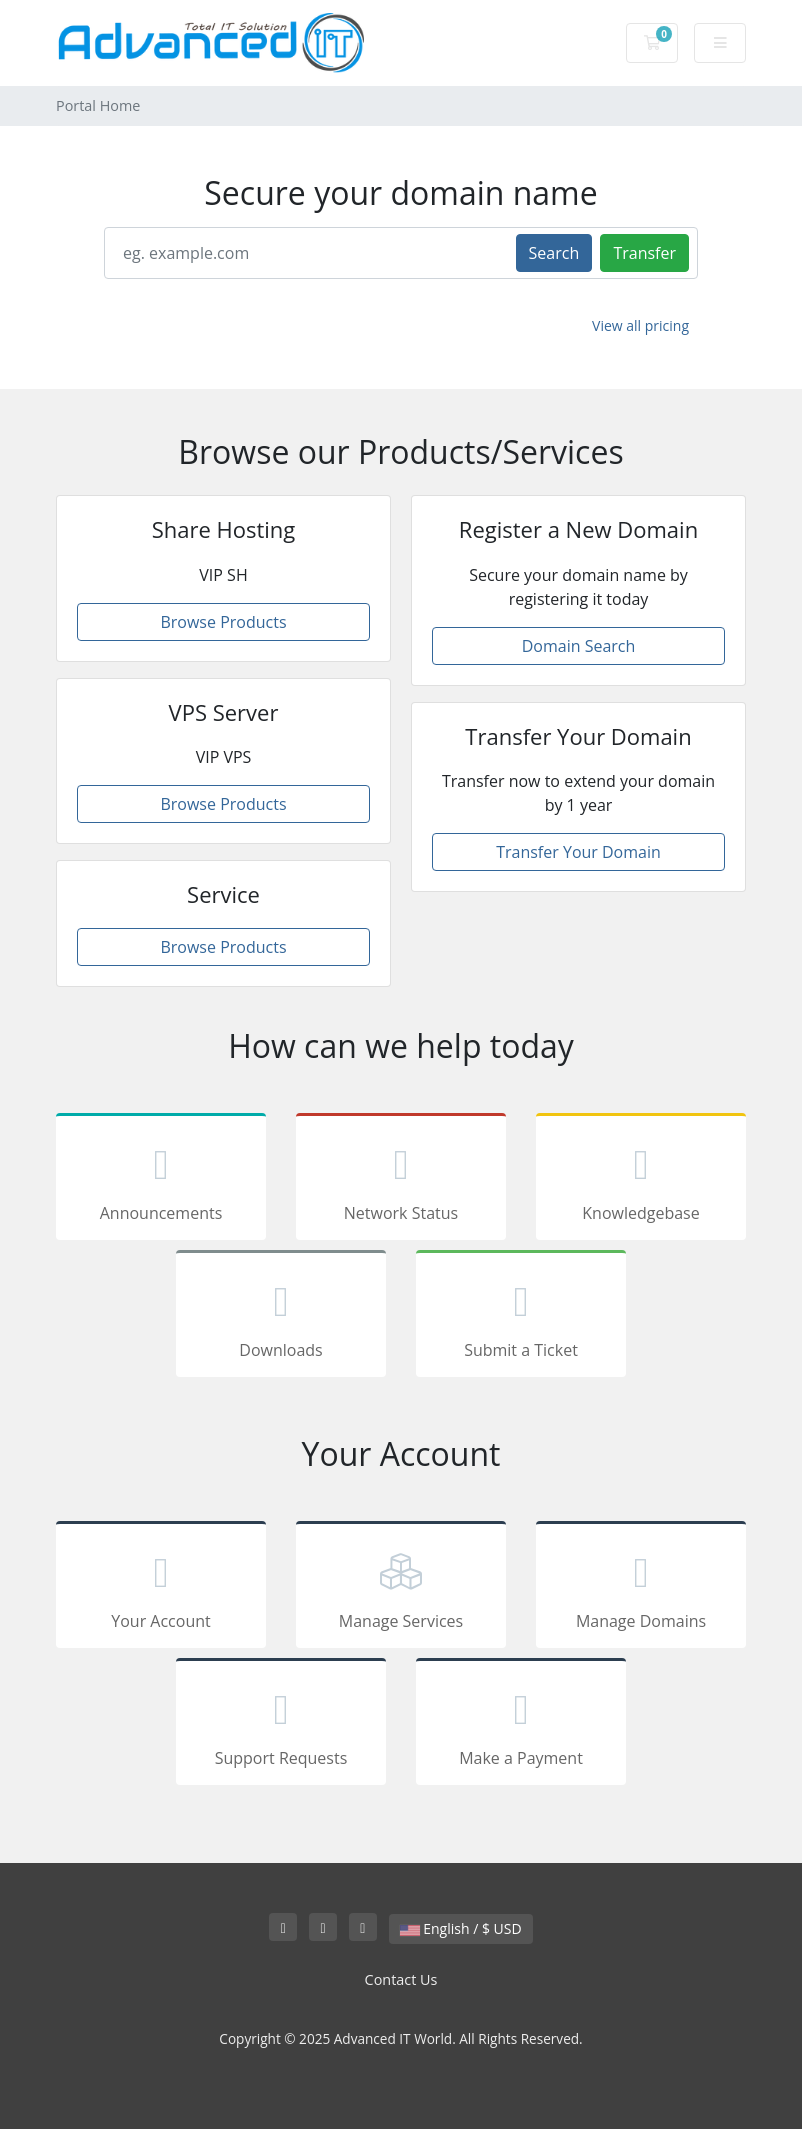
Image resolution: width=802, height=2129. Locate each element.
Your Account (161, 1588)
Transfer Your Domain (578, 852)
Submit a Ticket (521, 1317)
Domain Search (579, 646)
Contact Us (401, 1979)
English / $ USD (461, 1928)
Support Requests (281, 1725)
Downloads (281, 1317)
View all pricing (640, 325)
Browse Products (223, 622)
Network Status (401, 1180)
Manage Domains (641, 1588)
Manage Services (401, 1588)
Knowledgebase (641, 1180)
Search (554, 253)
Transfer (644, 253)
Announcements (161, 1180)
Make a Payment (521, 1725)
